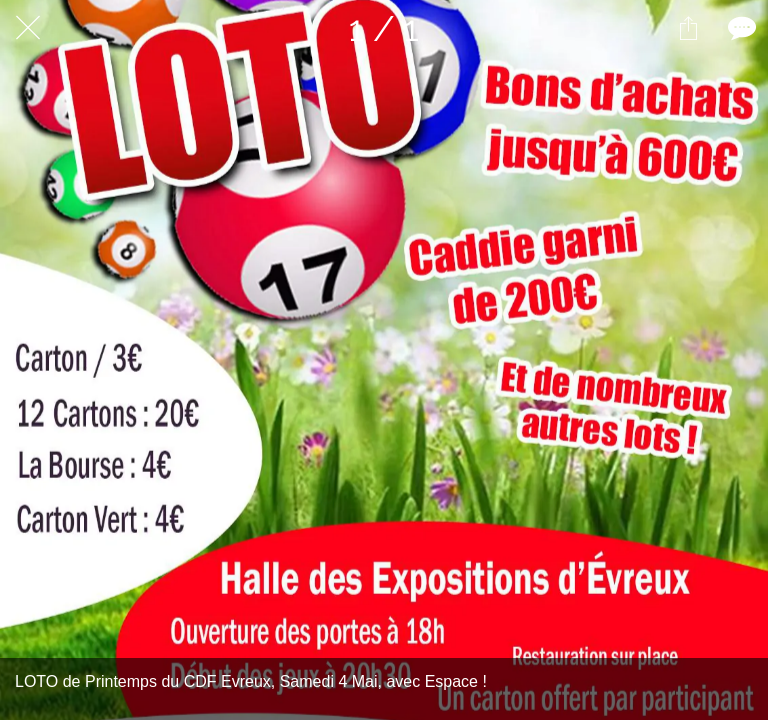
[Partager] (688, 28)
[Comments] (740, 28)
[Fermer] (28, 28)
